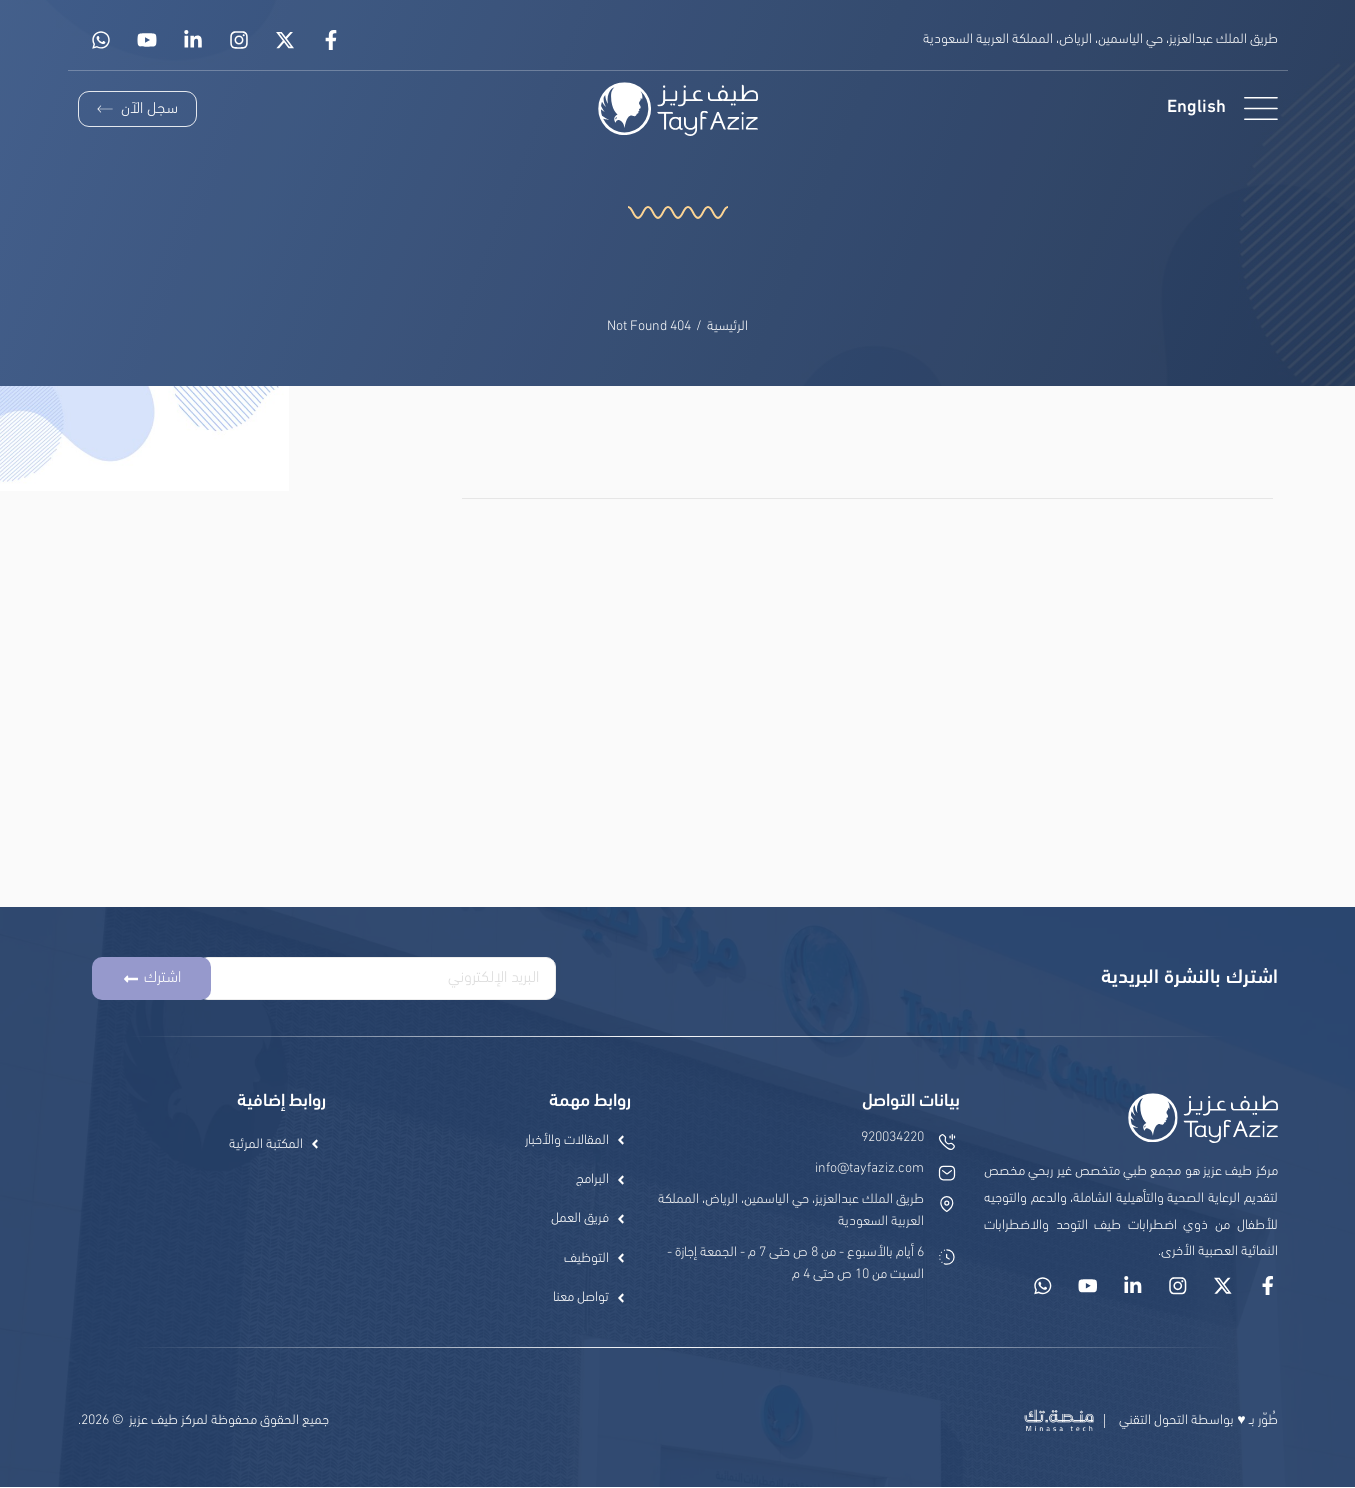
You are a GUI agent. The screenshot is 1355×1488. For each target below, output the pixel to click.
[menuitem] (1195, 108)
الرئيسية (727, 326)
